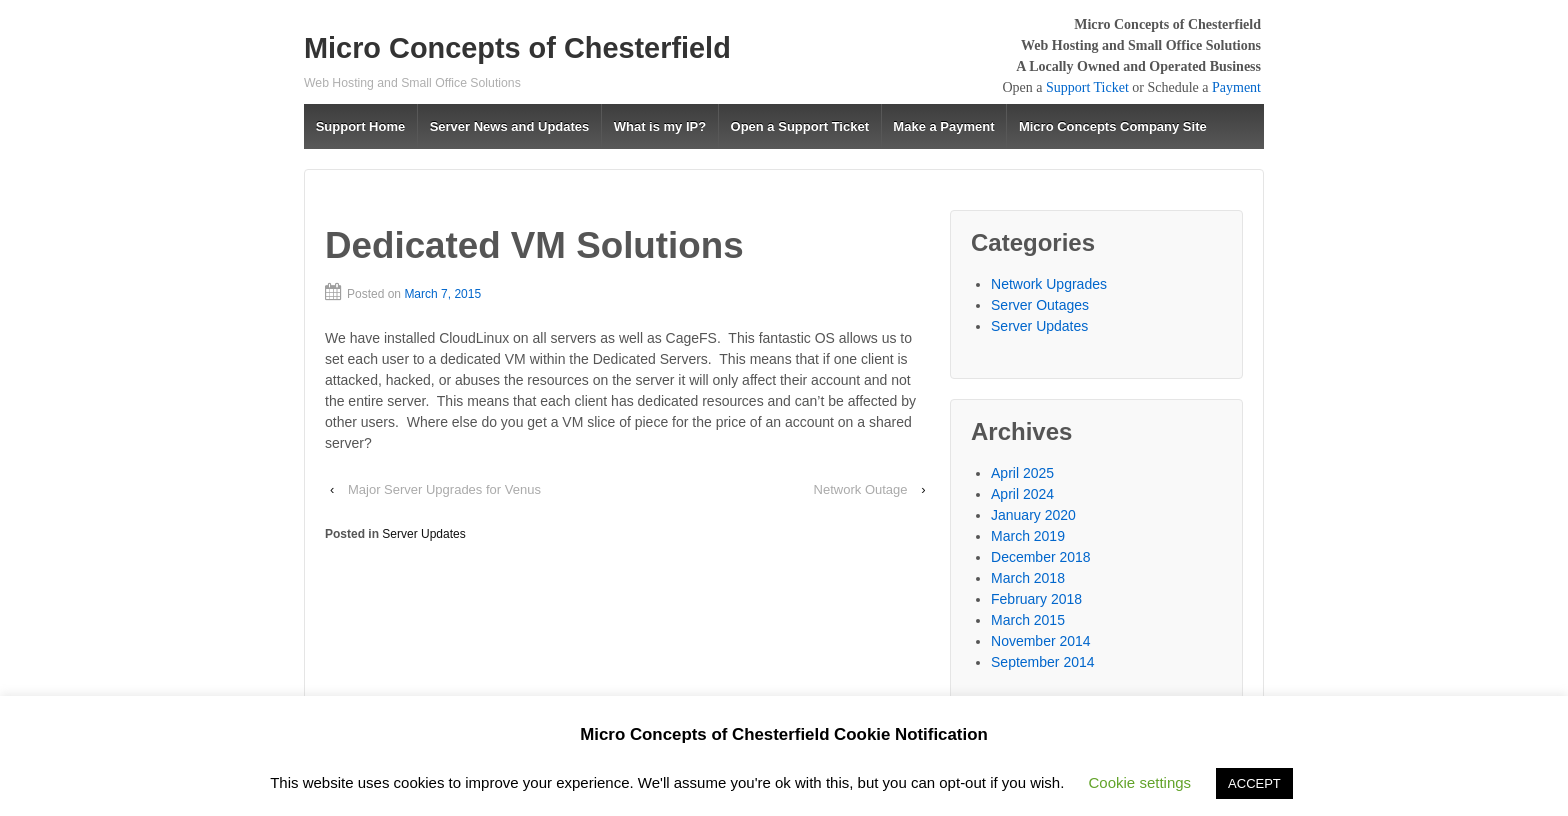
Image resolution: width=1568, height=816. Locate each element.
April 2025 (1022, 473)
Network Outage (861, 489)
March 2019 (1028, 536)
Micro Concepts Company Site (1113, 126)
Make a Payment (943, 126)
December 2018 (1041, 557)
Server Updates (423, 534)
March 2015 (1028, 620)
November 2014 (1041, 641)
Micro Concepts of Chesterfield (517, 48)
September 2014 (1043, 662)
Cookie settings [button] (1140, 782)
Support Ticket (1087, 87)
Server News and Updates (510, 126)
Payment (1236, 87)
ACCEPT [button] (1254, 783)
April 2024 (1022, 494)
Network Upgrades (1049, 284)
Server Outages (1040, 305)
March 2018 (1028, 578)
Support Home (361, 126)
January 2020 (1033, 515)
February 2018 (1036, 599)
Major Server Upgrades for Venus (444, 489)
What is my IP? (660, 126)
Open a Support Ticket (800, 126)
